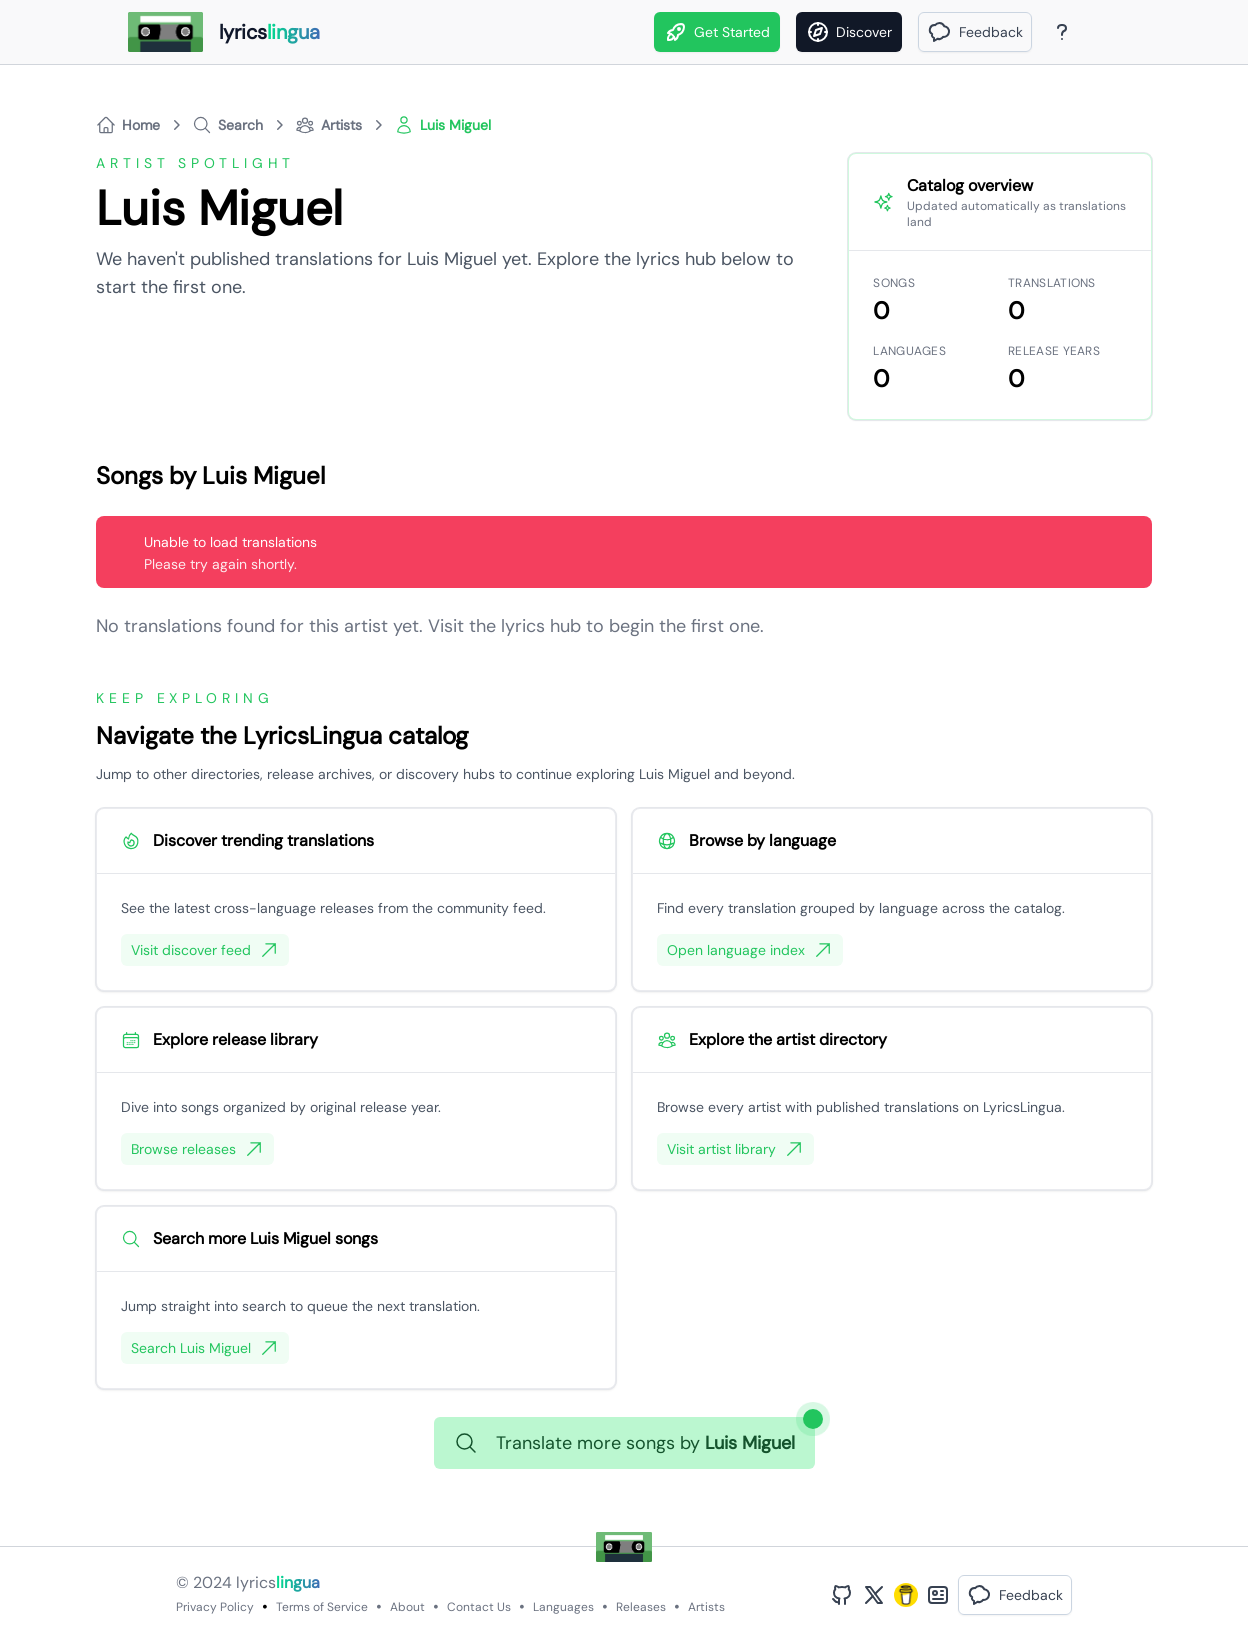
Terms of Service (322, 1607)
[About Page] (1062, 32)
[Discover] (849, 32)
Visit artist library (735, 1149)
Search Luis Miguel (205, 1348)
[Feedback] (975, 32)
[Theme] (1100, 32)
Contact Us (479, 1607)
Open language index (750, 950)
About (407, 1607)
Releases (641, 1607)
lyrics (278, 1582)
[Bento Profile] (938, 1595)
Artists (706, 1607)
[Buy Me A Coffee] (906, 1595)
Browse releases (197, 1149)
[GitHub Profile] (842, 1595)
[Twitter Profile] (874, 1595)
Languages (563, 1607)
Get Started (717, 32)
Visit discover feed (205, 950)
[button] (975, 32)
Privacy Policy (215, 1607)
